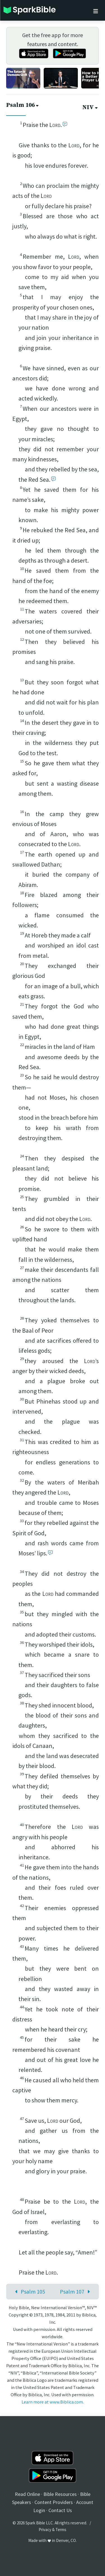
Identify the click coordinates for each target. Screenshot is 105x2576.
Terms (60, 2529)
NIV (90, 107)
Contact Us (60, 2510)
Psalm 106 (23, 105)
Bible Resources (60, 2494)
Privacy (45, 2529)
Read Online (27, 2494)
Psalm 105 (28, 2291)
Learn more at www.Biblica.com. (53, 2402)
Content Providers (53, 2502)
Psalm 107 (76, 2291)
